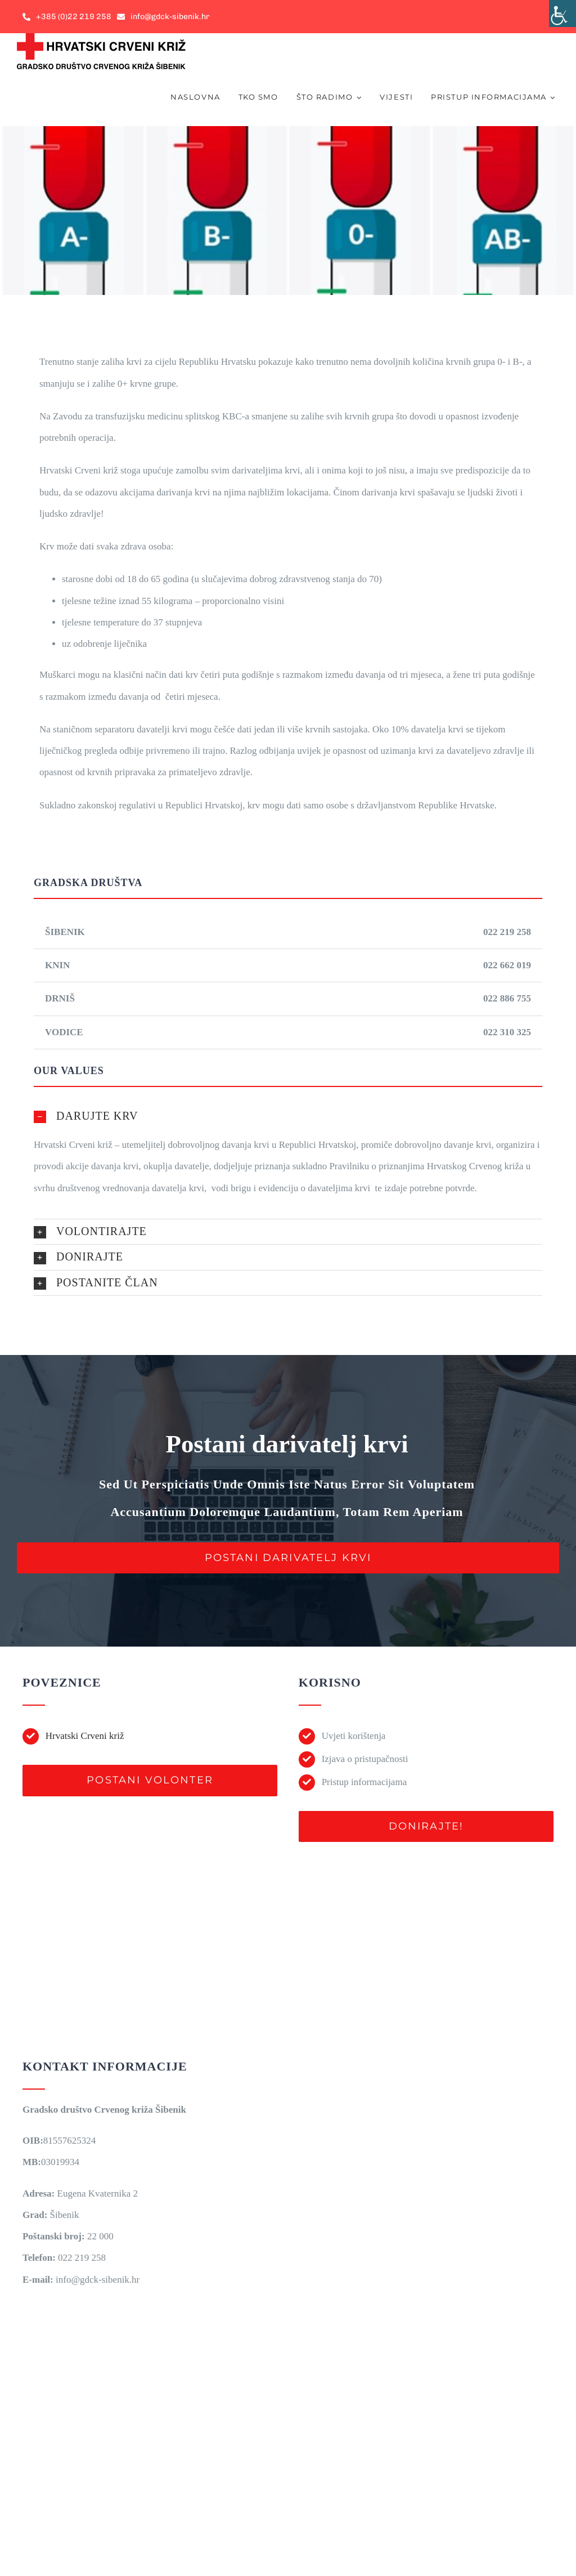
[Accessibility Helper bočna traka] (562, 13)
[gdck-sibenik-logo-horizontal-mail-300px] (101, 38)
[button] (288, 1116)
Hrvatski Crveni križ (85, 1735)
